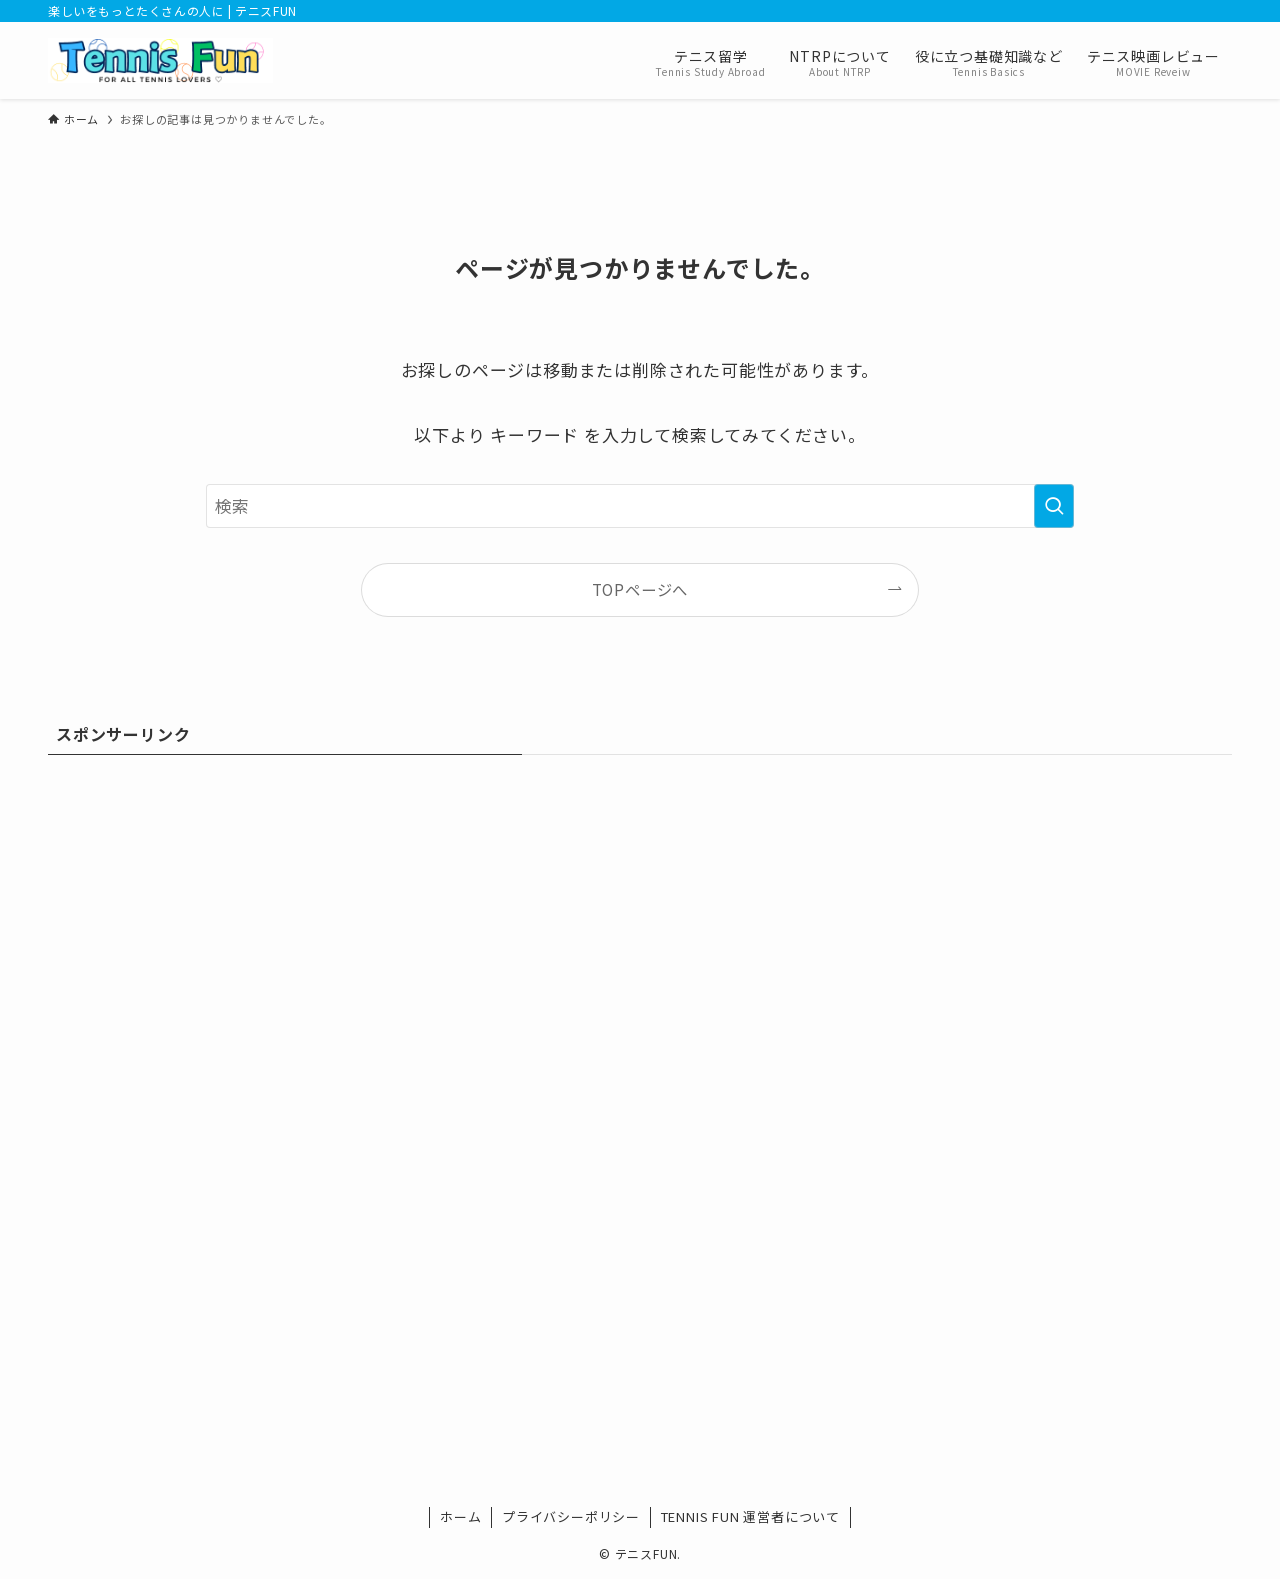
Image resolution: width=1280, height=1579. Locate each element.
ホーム (460, 1516)
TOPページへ (640, 589)
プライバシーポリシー (571, 1516)
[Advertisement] (640, 919)
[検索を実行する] (1054, 506)
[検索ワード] (640, 506)
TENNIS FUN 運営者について (750, 1516)
